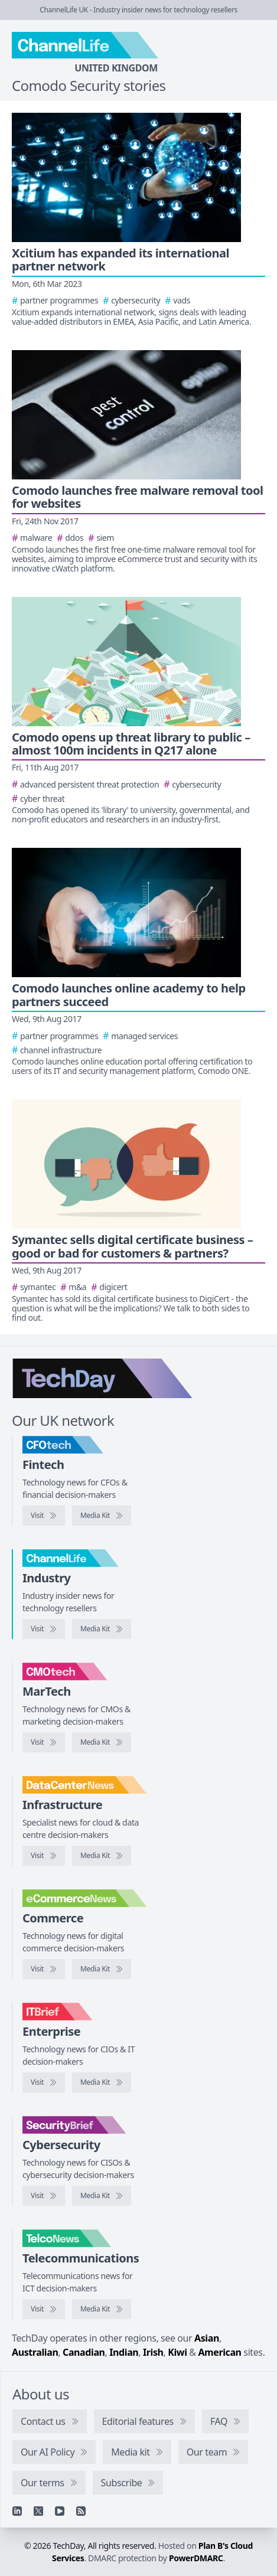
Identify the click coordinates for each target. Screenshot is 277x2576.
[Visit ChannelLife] (43, 1629)
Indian (123, 2352)
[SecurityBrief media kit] (101, 2196)
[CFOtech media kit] (101, 1516)
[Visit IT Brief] (43, 2082)
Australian (35, 2352)
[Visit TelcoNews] (43, 2309)
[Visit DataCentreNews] (43, 1856)
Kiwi (177, 2352)
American (219, 2352)
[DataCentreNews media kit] (101, 1856)
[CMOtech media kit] (101, 1742)
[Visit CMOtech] (43, 1742)
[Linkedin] (17, 2511)
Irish (153, 2352)
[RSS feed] (81, 2511)
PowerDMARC (196, 2558)
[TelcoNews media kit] (101, 2309)
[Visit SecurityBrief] (43, 2196)
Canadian (84, 2352)
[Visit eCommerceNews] (43, 1969)
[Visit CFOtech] (43, 1516)
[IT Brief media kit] (101, 2082)
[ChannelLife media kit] (101, 1629)
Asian (206, 2338)
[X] (38, 2511)
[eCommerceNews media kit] (101, 1969)
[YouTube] (59, 2511)
